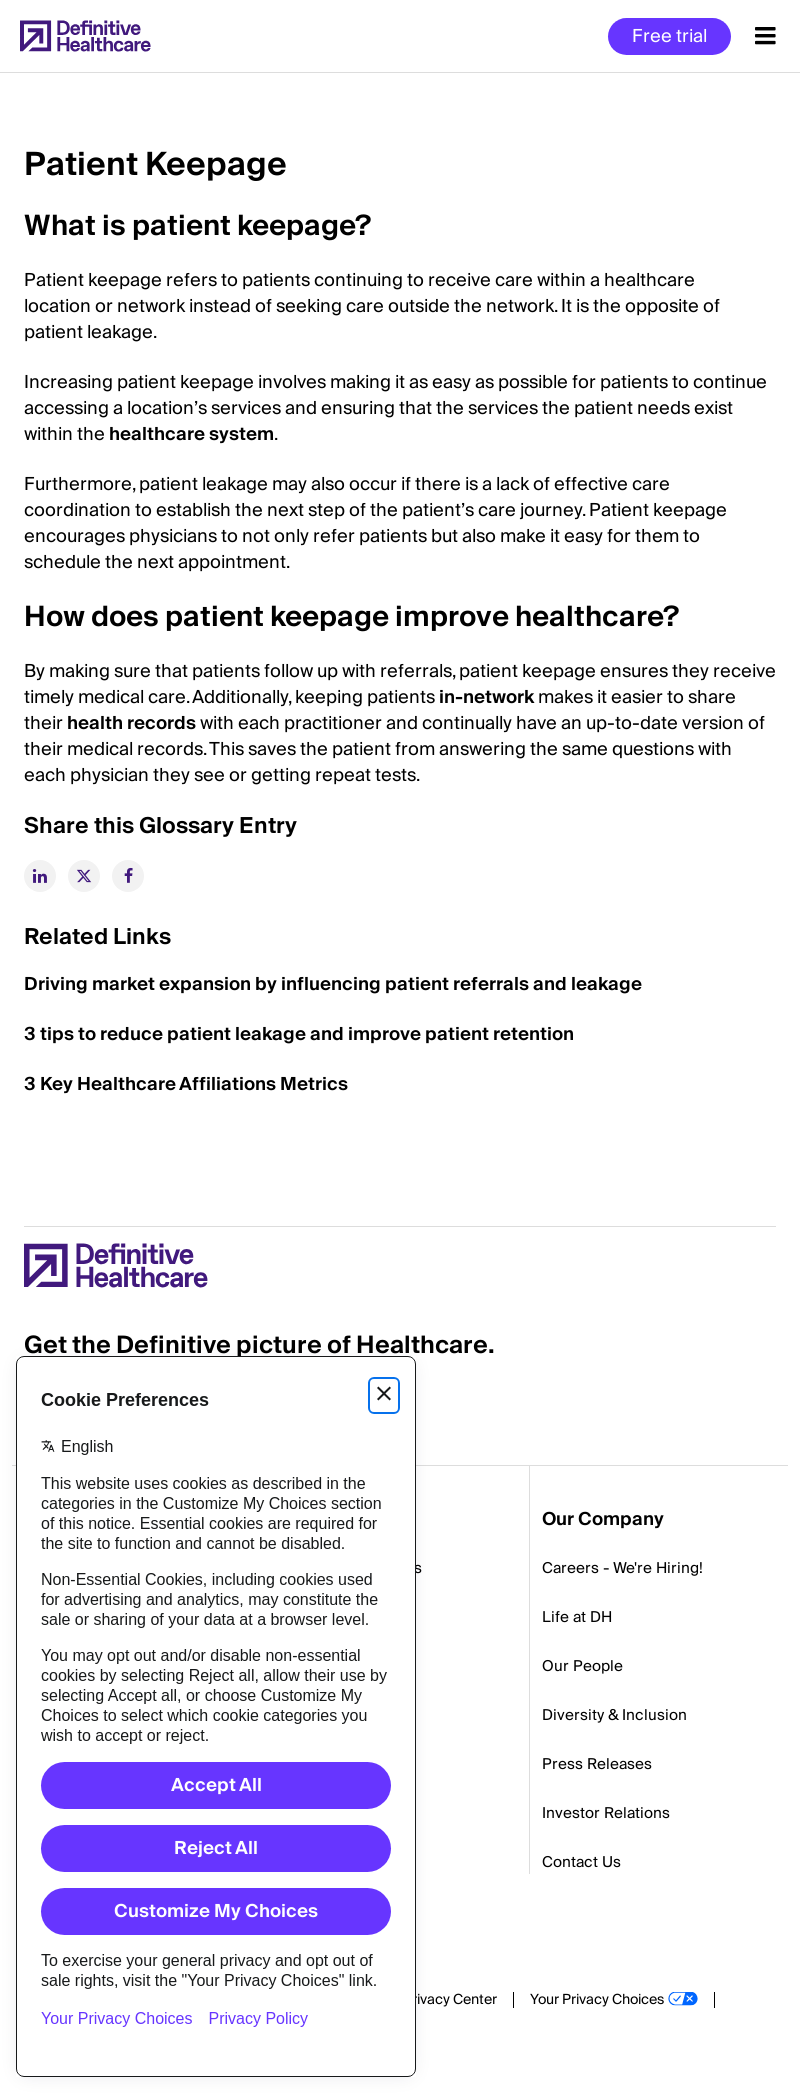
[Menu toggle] (765, 36)
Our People (582, 1666)
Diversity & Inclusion (614, 1715)
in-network (486, 697)
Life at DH (577, 1617)
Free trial (669, 36)
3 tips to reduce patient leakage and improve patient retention (299, 1034)
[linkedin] (40, 876)
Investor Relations (606, 1813)
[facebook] (128, 876)
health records (131, 723)
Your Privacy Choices (597, 2000)
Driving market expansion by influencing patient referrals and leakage (333, 984)
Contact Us (581, 1862)
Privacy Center (450, 2000)
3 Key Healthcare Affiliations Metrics (186, 1084)
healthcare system (191, 434)
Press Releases (597, 1764)
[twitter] (84, 876)
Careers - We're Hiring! (622, 1568)
